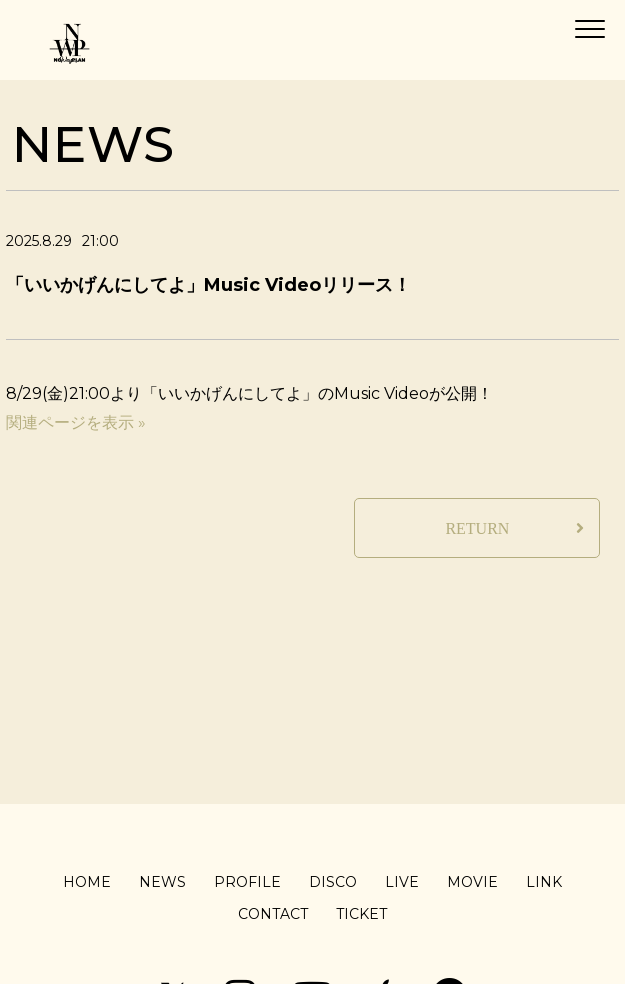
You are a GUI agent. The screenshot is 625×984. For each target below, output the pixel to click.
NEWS (162, 882)
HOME (87, 882)
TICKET (361, 914)
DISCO (333, 882)
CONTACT (273, 914)
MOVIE (472, 882)
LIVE (402, 882)
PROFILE (247, 882)
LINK (544, 882)
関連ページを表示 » (76, 422)
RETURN (477, 528)
